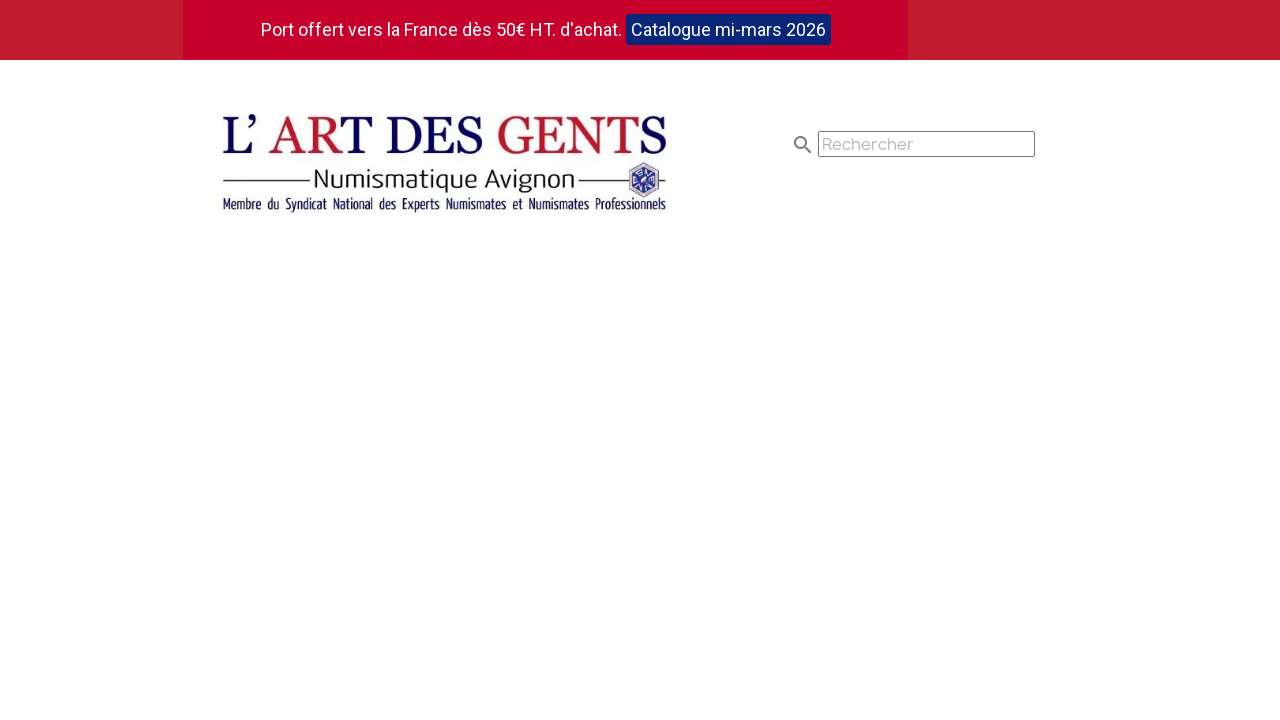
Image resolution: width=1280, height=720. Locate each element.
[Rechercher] (926, 144)
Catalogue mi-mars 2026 (728, 29)
